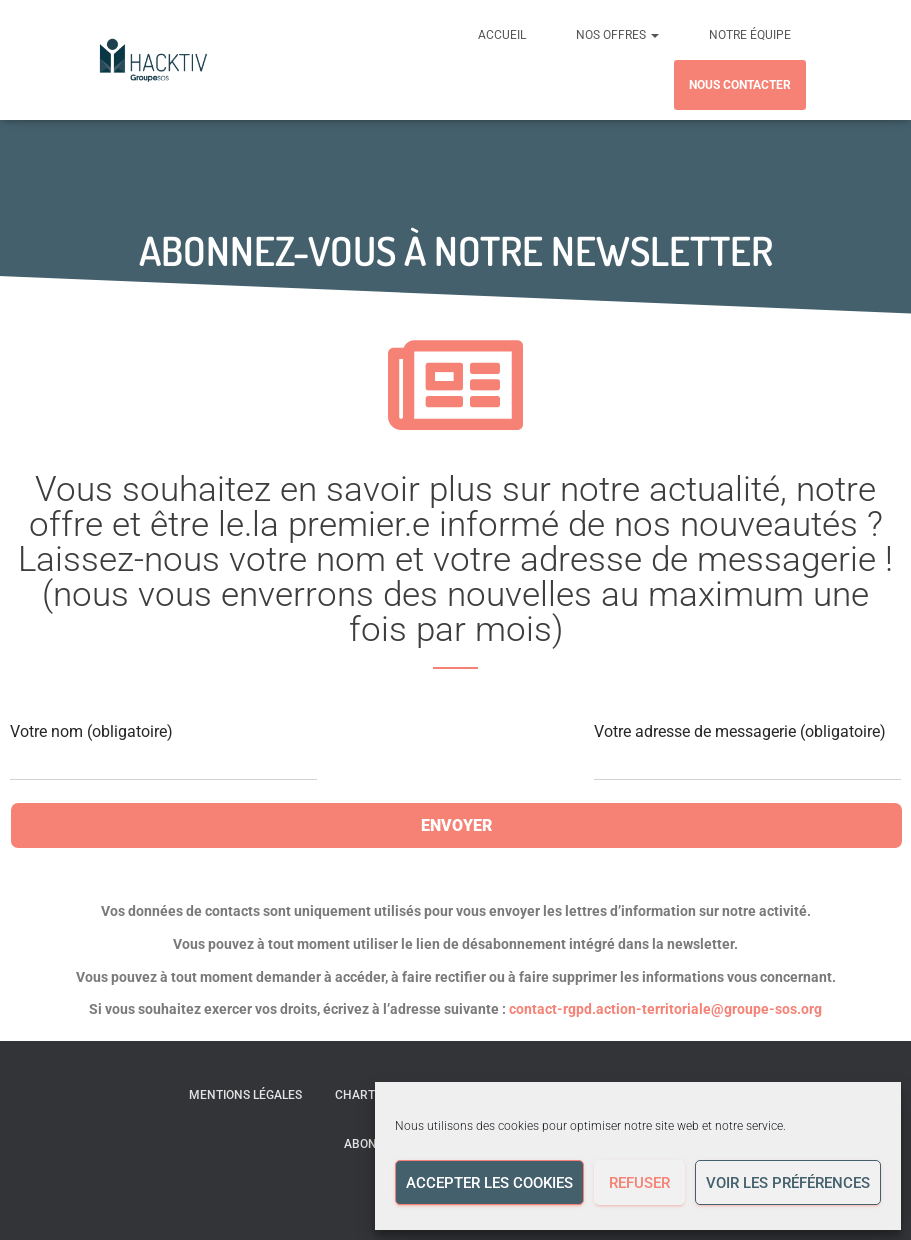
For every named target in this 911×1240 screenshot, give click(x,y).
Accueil (502, 35)
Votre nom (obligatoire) (163, 751)
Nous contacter (740, 85)
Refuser (639, 1183)
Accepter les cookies (489, 1183)
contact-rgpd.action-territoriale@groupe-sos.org (665, 1009)
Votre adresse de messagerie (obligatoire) (747, 751)
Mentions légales (245, 1095)
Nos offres (617, 35)
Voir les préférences (788, 1183)
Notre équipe (750, 35)
